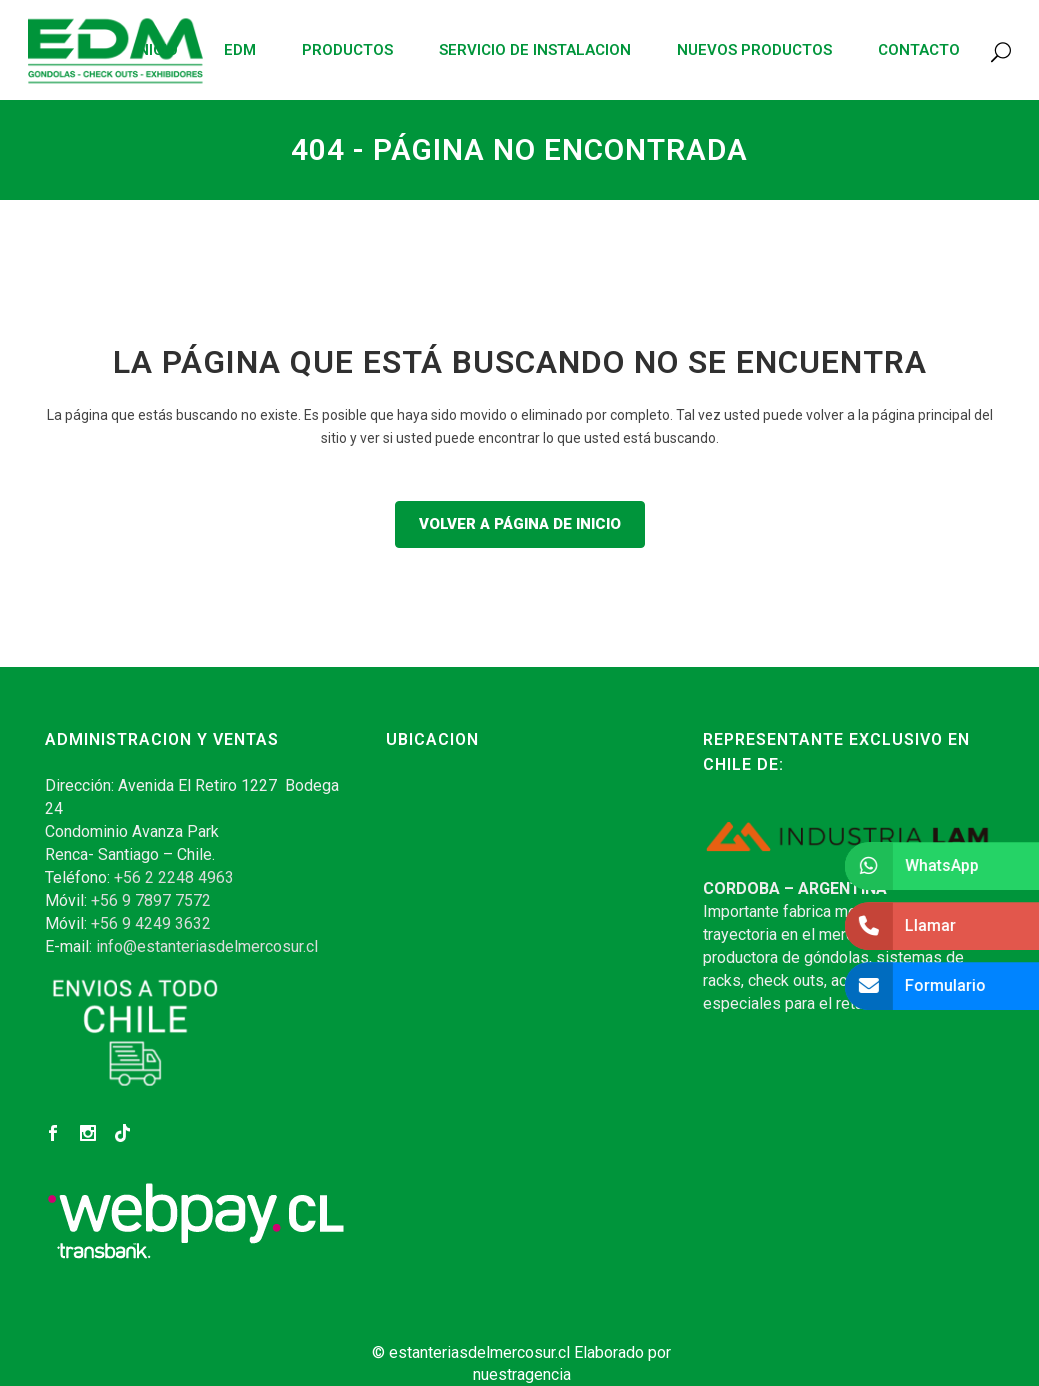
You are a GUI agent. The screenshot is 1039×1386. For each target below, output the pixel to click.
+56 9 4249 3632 (151, 923)
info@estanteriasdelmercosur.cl (207, 946)
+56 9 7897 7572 (151, 900)
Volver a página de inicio (520, 524)
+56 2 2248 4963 (174, 877)
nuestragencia (522, 1374)
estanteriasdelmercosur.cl (479, 1352)
